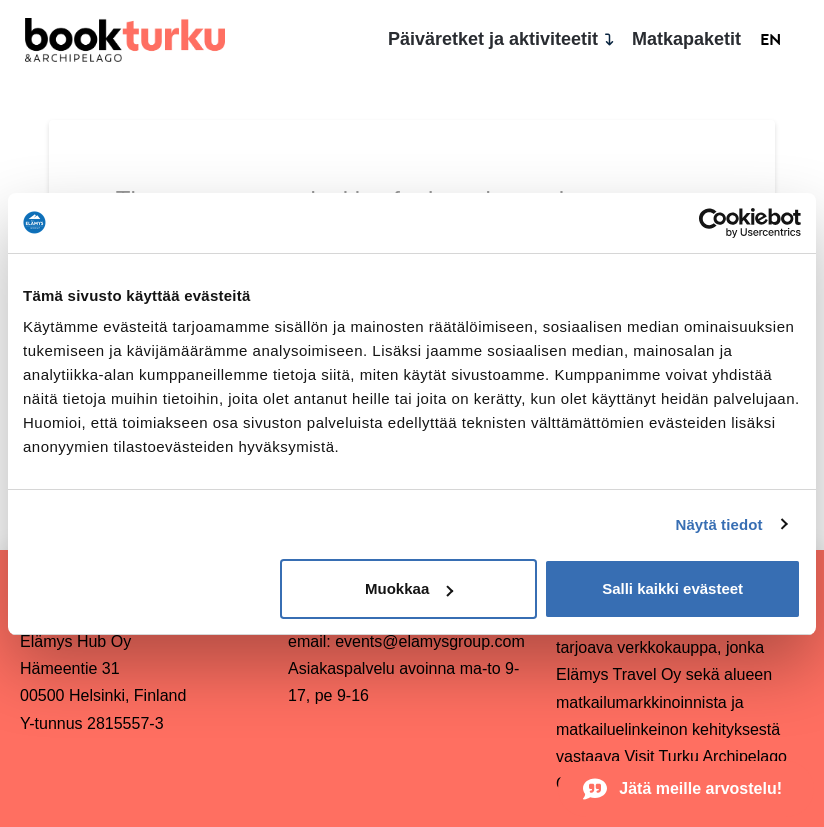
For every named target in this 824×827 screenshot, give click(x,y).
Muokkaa (409, 588)
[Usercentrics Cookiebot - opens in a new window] (713, 223)
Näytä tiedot (719, 524)
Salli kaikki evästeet (672, 588)
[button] (686, 789)
